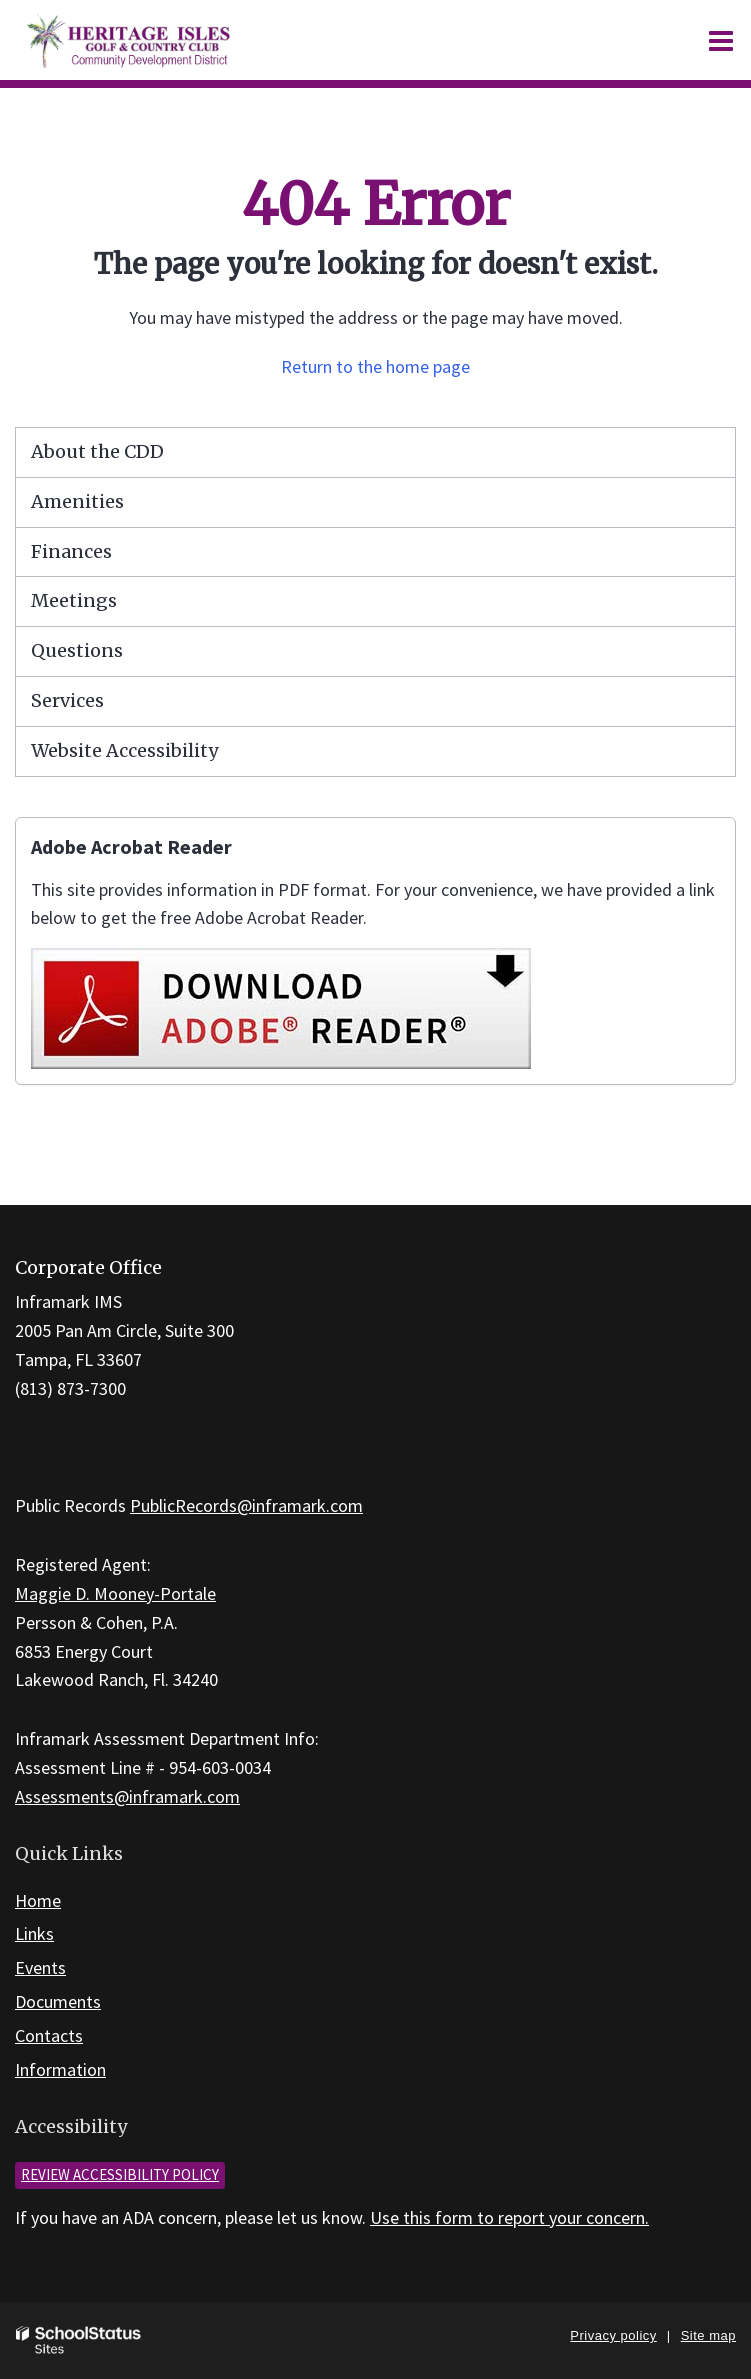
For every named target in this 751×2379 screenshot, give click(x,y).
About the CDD (97, 451)
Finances (71, 551)
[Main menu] (721, 40)
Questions (77, 650)
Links (34, 1933)
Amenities (77, 501)
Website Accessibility (124, 750)
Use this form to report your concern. (509, 2217)
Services (67, 700)
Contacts (49, 2035)
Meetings (74, 600)
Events (40, 1967)
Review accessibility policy (120, 2174)
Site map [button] (708, 2335)
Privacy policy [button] (613, 2335)
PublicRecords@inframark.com (246, 1505)
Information (60, 2069)
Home (38, 1900)
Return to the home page (375, 366)
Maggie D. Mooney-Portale (115, 1593)
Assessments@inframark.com (127, 1796)
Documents (58, 2001)
